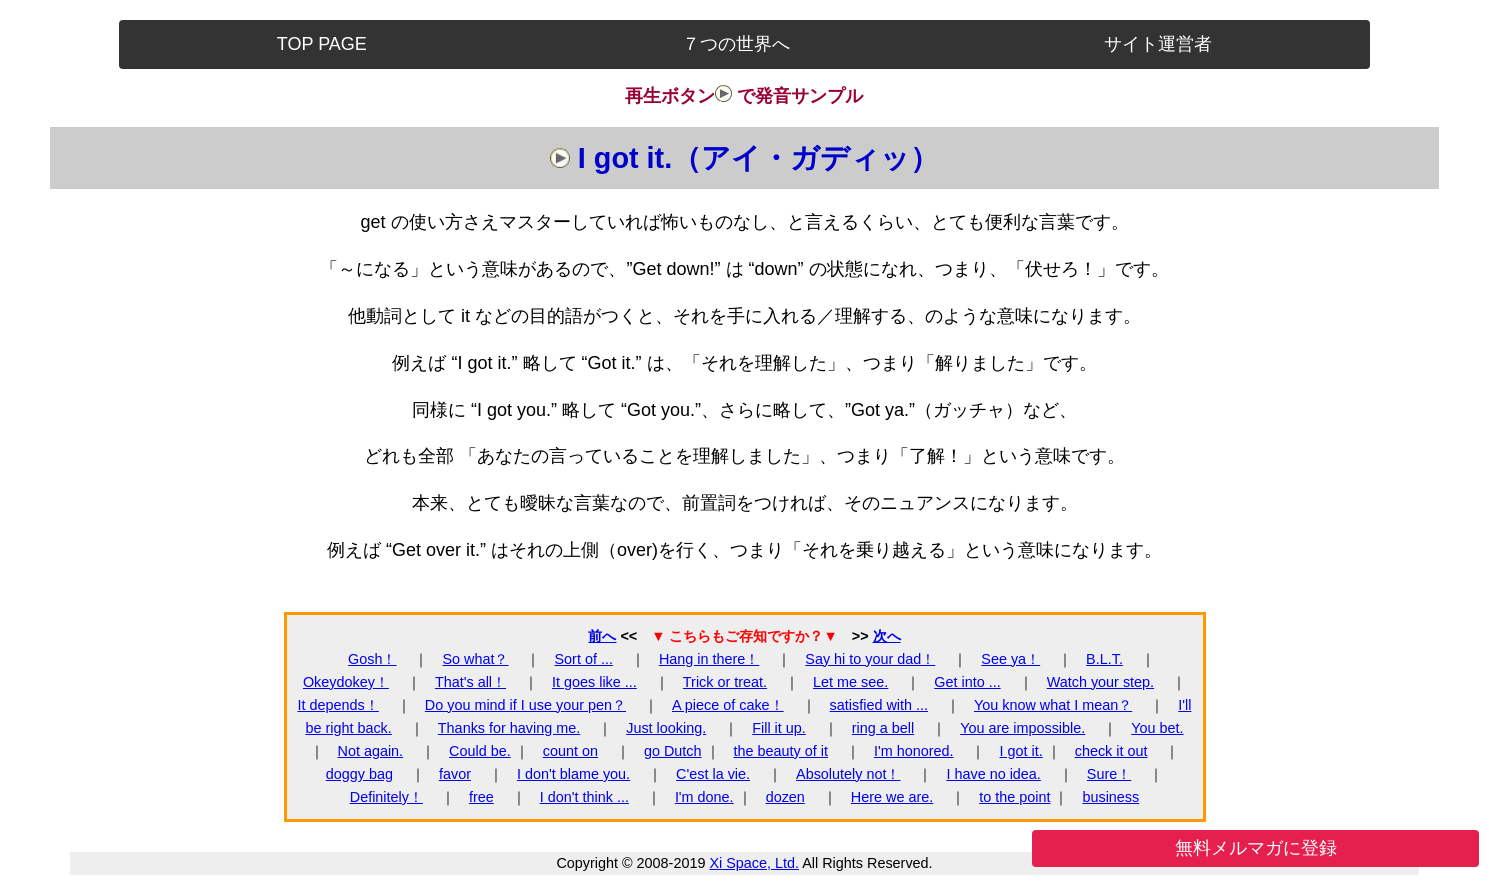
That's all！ (470, 682)
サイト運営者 (1158, 44)
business (1110, 797)
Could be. (480, 751)
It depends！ (338, 705)
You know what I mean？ (1053, 705)
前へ (602, 636)
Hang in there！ (709, 659)
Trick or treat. (725, 682)
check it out (1111, 751)
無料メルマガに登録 (1256, 848)
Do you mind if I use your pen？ (525, 705)
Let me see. (850, 682)
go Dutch (673, 751)
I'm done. (704, 797)
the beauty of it (781, 751)
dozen (785, 797)
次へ (887, 636)
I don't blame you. (573, 774)
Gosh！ (372, 659)
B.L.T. (1104, 659)
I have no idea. (993, 774)
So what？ (476, 659)
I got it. (1021, 751)
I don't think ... (584, 797)
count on (570, 751)
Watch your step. (1100, 682)
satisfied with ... (879, 705)
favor (455, 774)
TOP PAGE (322, 44)
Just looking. (666, 728)
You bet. (1157, 728)
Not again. (371, 751)
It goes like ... (594, 682)
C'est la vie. (713, 774)
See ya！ (1010, 659)
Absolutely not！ (848, 774)
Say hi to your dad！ (870, 659)
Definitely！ (386, 797)
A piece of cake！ (728, 705)
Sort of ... (584, 659)
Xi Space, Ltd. (754, 863)
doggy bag (359, 774)
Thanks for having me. (509, 728)
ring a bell (883, 728)
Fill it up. (779, 728)
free (481, 797)
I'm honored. (914, 751)
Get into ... (967, 682)
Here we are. (892, 797)
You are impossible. (1022, 728)
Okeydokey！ (346, 682)
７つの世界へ (736, 44)
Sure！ (1109, 774)
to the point (1014, 797)
